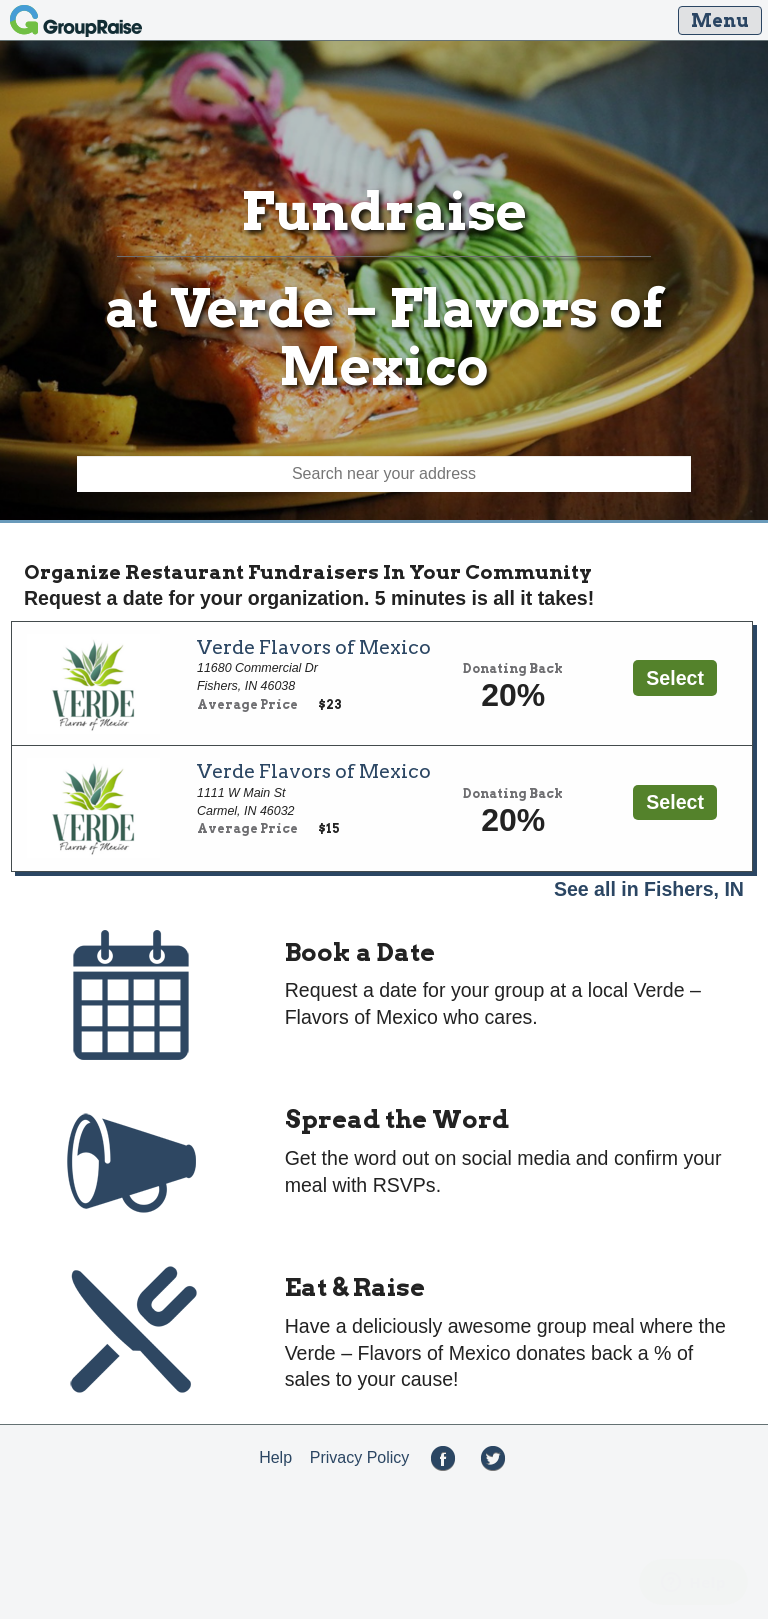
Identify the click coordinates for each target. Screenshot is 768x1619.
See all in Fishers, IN (649, 889)
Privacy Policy (360, 1457)
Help (275, 1457)
